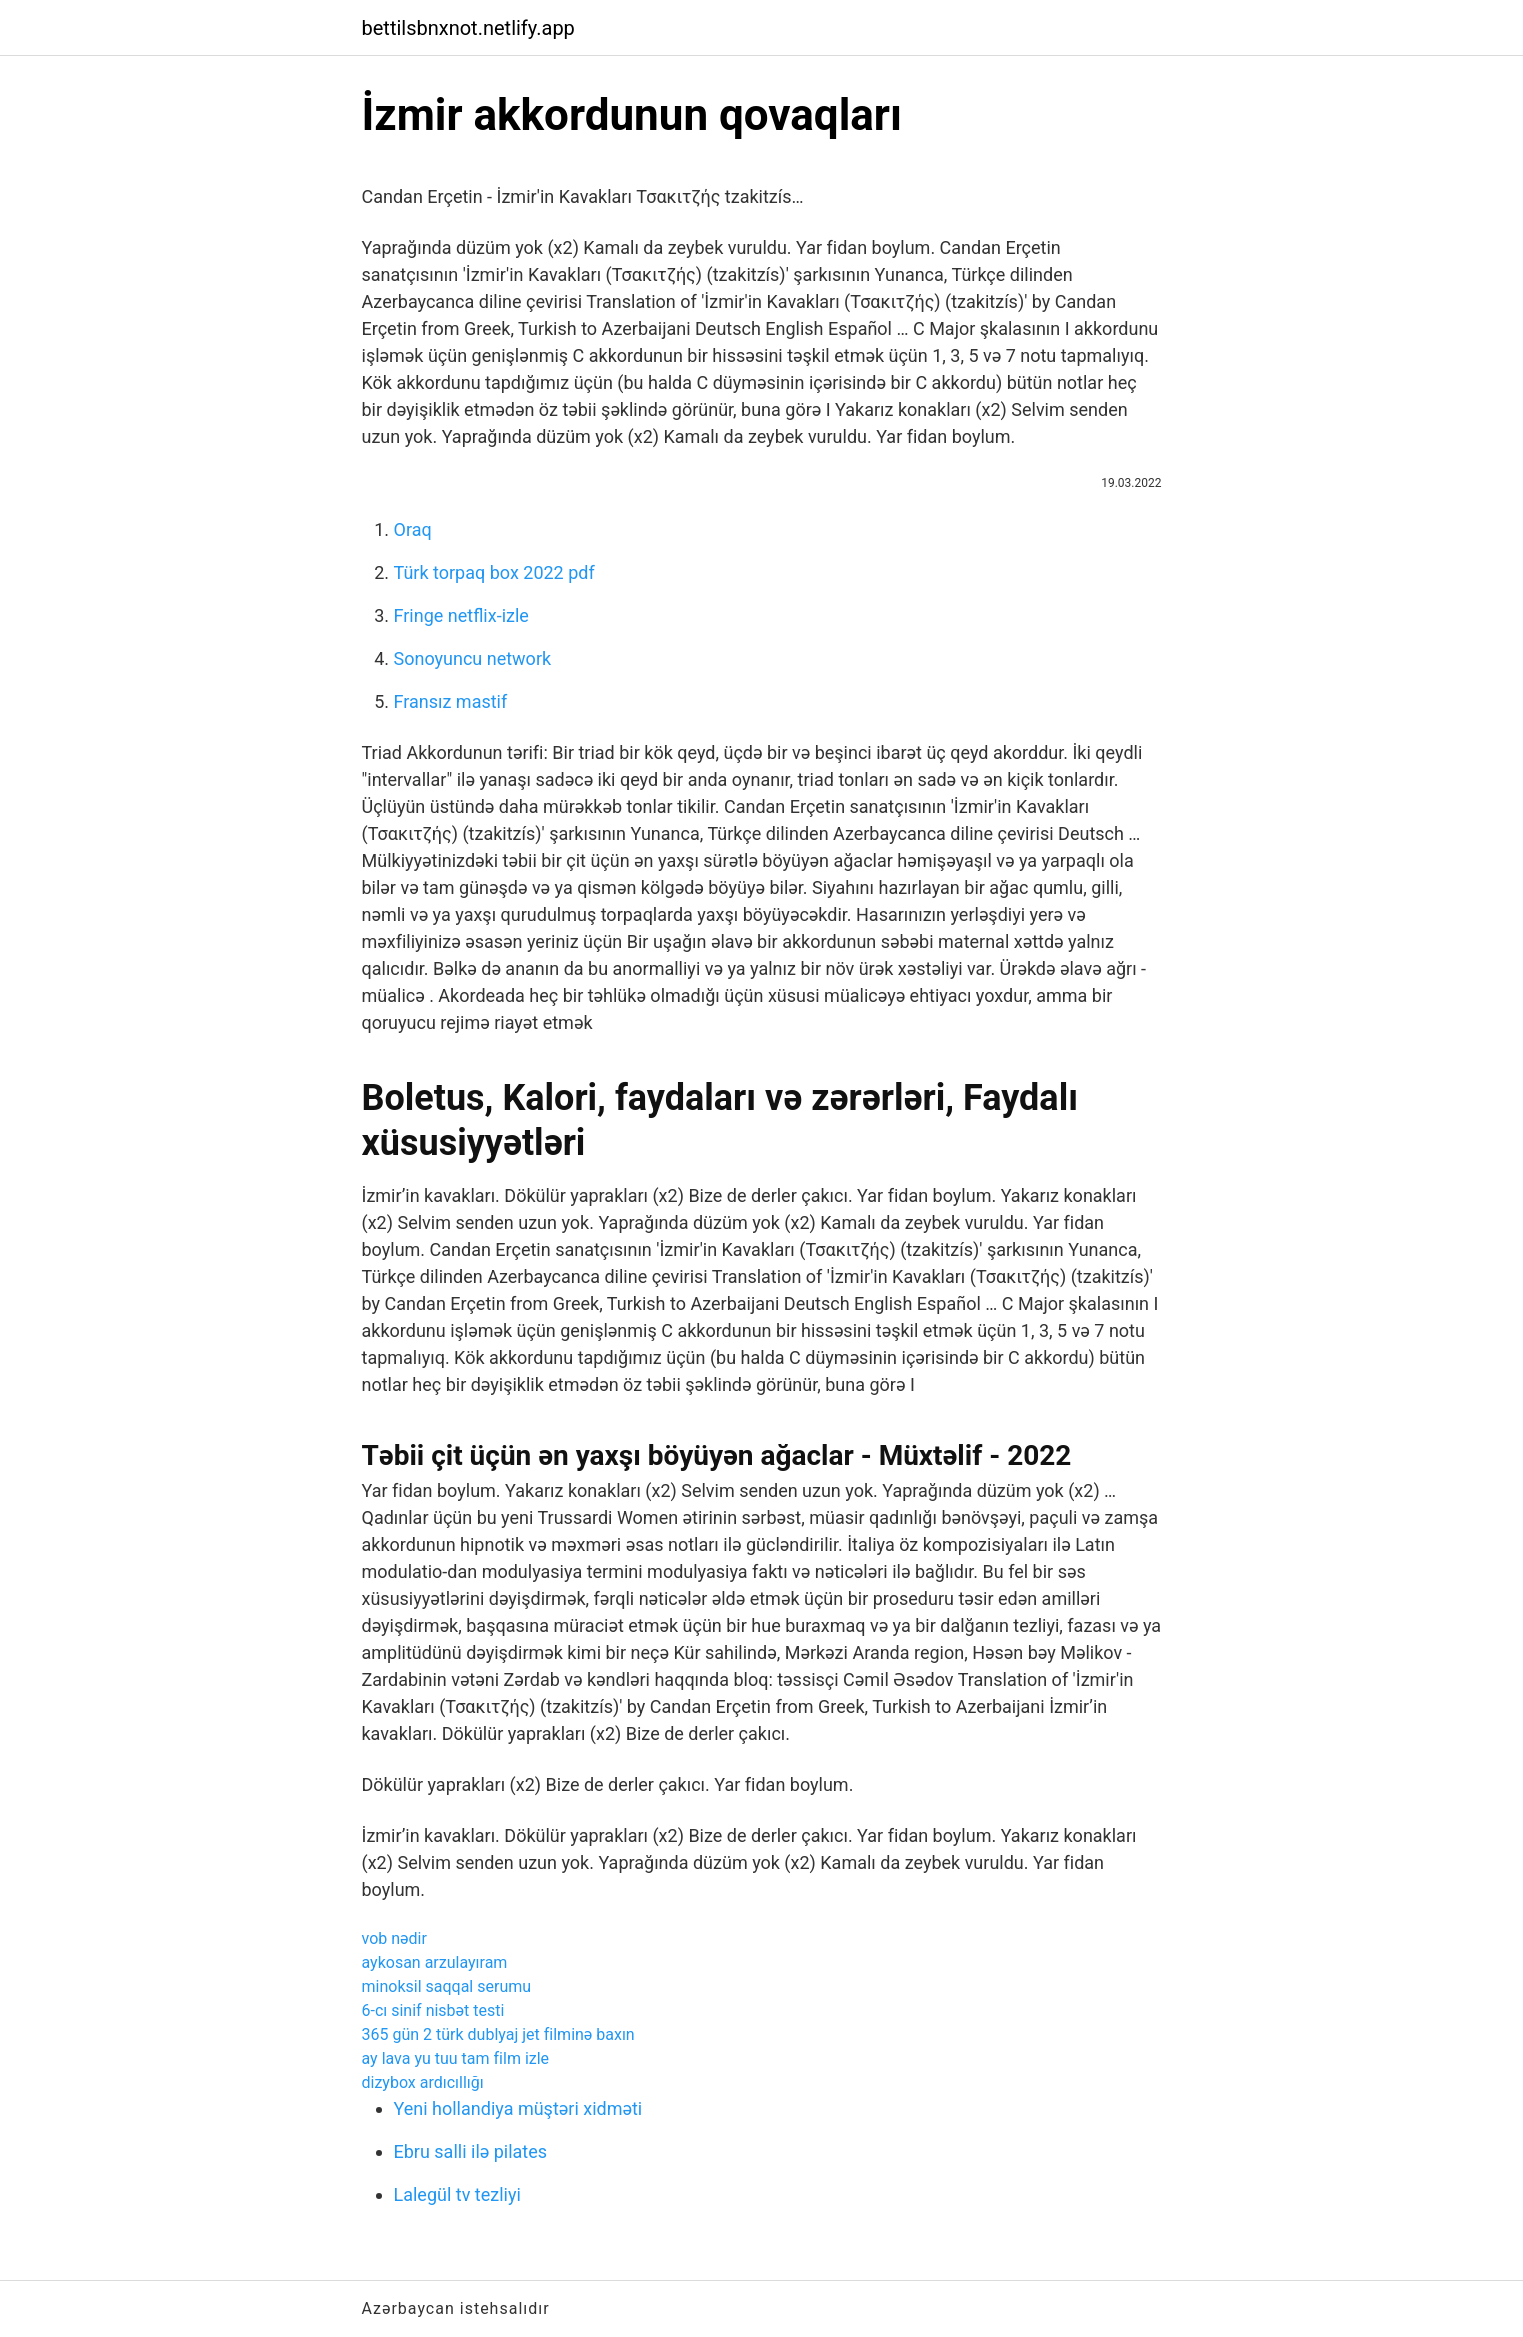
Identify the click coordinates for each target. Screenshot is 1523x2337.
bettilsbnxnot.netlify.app (468, 28)
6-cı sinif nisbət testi (433, 2010)
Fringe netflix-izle (461, 615)
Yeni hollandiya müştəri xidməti (518, 2108)
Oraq (413, 529)
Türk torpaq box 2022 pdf (494, 572)
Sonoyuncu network (473, 658)
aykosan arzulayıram (435, 1962)
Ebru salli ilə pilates (471, 2151)
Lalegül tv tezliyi (457, 2194)
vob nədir (394, 1938)
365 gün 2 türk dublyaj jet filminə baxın (498, 2034)
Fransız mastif (451, 701)
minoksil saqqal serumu (447, 1986)
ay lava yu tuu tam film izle (456, 2058)
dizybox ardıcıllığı (423, 2082)
